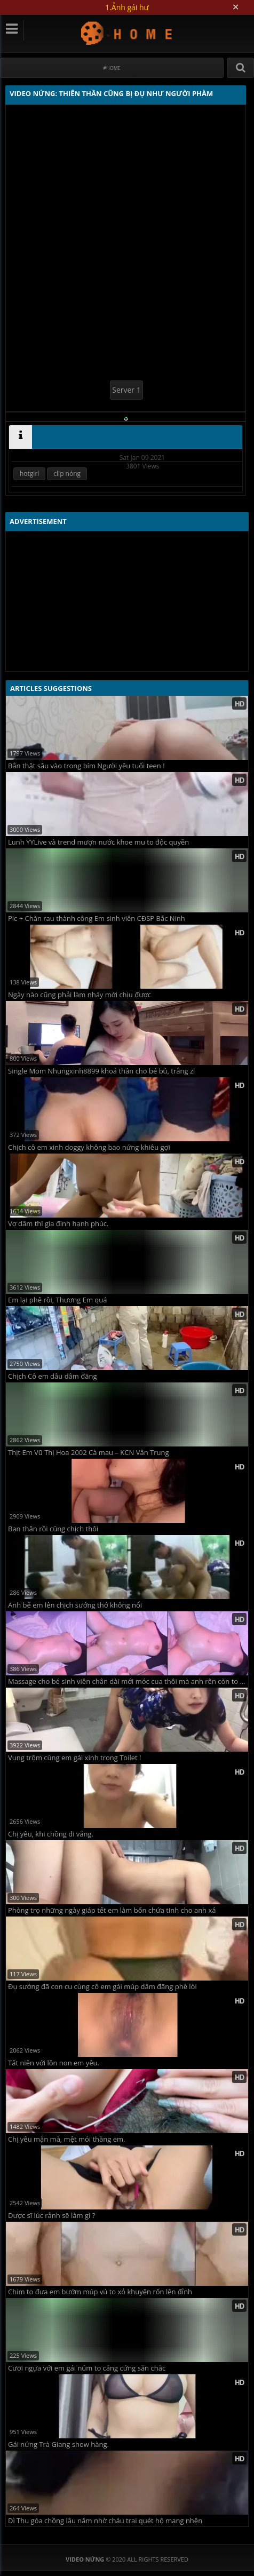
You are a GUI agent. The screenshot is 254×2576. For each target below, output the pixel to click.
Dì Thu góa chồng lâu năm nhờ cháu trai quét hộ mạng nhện (105, 2520)
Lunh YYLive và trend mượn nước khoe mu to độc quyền (98, 842)
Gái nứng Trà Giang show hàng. (58, 2444)
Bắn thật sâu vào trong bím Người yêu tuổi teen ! (86, 765)
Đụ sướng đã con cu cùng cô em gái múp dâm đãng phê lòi (102, 1986)
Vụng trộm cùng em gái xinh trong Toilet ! (74, 1757)
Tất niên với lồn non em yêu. (53, 2063)
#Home (112, 68)
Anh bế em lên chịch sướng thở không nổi (75, 1605)
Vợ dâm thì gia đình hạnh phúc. (58, 1223)
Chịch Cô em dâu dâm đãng (52, 1376)
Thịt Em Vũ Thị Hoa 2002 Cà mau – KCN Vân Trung (88, 1452)
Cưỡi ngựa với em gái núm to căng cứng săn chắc (86, 2368)
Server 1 (126, 390)
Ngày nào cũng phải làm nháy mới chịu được (79, 994)
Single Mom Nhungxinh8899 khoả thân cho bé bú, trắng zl (101, 1071)
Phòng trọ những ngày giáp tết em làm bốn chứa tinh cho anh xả (112, 1910)
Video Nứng (127, 33)
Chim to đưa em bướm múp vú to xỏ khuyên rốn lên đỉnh (100, 2291)
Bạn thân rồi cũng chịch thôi (53, 1528)
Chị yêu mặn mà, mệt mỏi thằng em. (66, 2139)
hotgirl (29, 473)
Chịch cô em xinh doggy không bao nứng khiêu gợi (89, 1147)
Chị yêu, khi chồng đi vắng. (50, 1834)
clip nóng (67, 473)
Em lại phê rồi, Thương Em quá (57, 1300)
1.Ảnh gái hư (127, 7)
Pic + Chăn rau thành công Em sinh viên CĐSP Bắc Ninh (96, 918)
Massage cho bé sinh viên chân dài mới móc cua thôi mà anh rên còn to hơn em (128, 1681)
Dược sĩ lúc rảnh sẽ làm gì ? (51, 2215)
